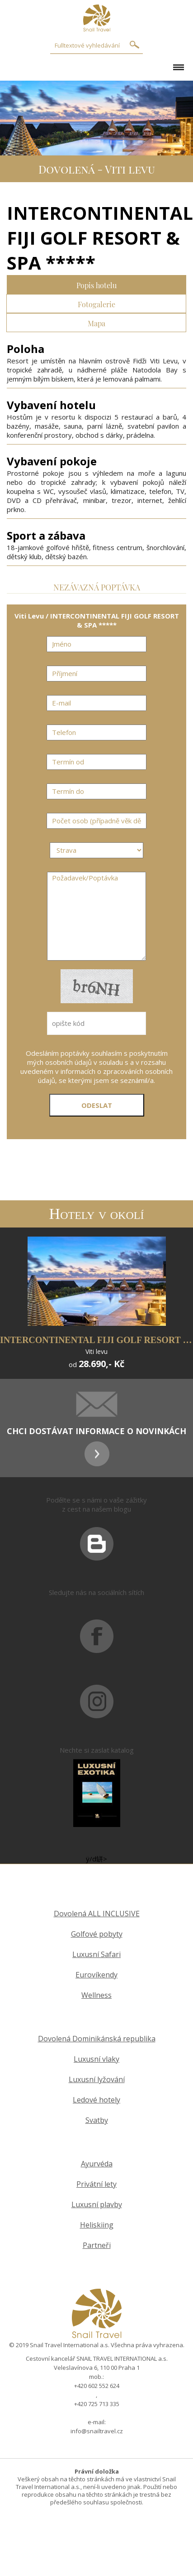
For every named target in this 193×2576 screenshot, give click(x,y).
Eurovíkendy (96, 1975)
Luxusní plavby (96, 2204)
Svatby (96, 2120)
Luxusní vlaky (96, 2059)
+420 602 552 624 (96, 2386)
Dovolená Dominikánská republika (96, 2039)
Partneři (97, 2245)
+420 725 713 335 (96, 2404)
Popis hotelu (96, 284)
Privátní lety (96, 2184)
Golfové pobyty (96, 1934)
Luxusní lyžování (97, 2079)
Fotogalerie (96, 303)
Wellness (96, 1995)
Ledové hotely (96, 2100)
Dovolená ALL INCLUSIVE (97, 1913)
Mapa (96, 322)
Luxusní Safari (96, 1954)
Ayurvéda (97, 2164)
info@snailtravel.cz (97, 2431)
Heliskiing (96, 2225)
